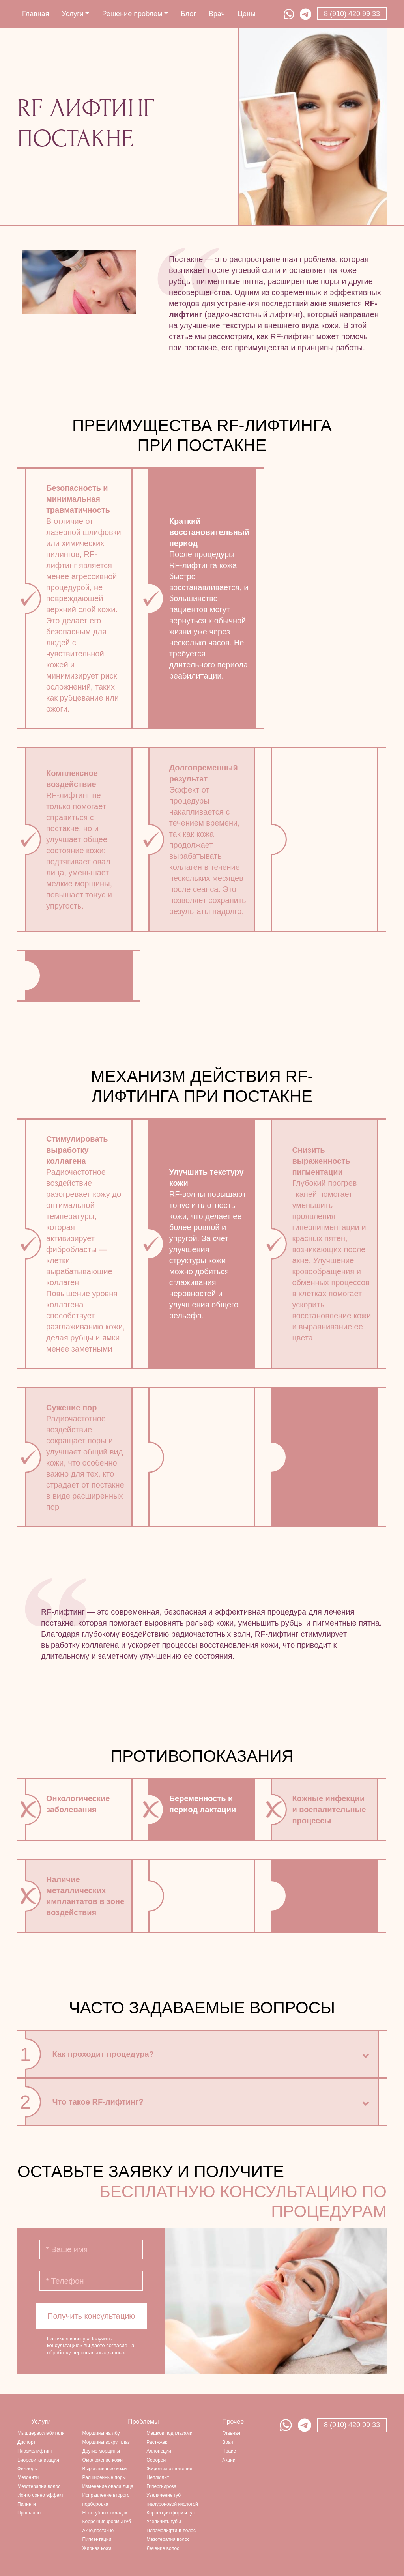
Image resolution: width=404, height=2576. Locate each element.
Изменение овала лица (108, 2486)
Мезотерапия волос (38, 2486)
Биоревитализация (38, 2460)
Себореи (156, 2460)
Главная (35, 14)
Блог (188, 14)
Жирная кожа (97, 2548)
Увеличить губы (163, 2521)
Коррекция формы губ (106, 2521)
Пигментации (97, 2539)
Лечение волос (162, 2548)
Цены (247, 14)
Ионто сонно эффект (40, 2495)
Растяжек (156, 2442)
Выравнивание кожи (104, 2468)
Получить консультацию (91, 2316)
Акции (229, 2460)
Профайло (29, 2513)
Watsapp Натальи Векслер (286, 2425)
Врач (217, 14)
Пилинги (26, 2504)
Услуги (76, 14)
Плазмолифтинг (34, 2451)
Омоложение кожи (102, 2460)
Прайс (229, 2451)
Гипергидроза (161, 2486)
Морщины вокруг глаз (106, 2442)
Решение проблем (135, 14)
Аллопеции (158, 2451)
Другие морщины (101, 2451)
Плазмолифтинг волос (171, 2530)
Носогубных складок (104, 2513)
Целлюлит (157, 2477)
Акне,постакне (98, 2530)
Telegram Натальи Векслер (304, 2425)
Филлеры (27, 2468)
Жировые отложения (169, 2468)
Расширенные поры (104, 2477)
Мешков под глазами (169, 2433)
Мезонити (28, 2477)
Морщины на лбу (101, 2433)
